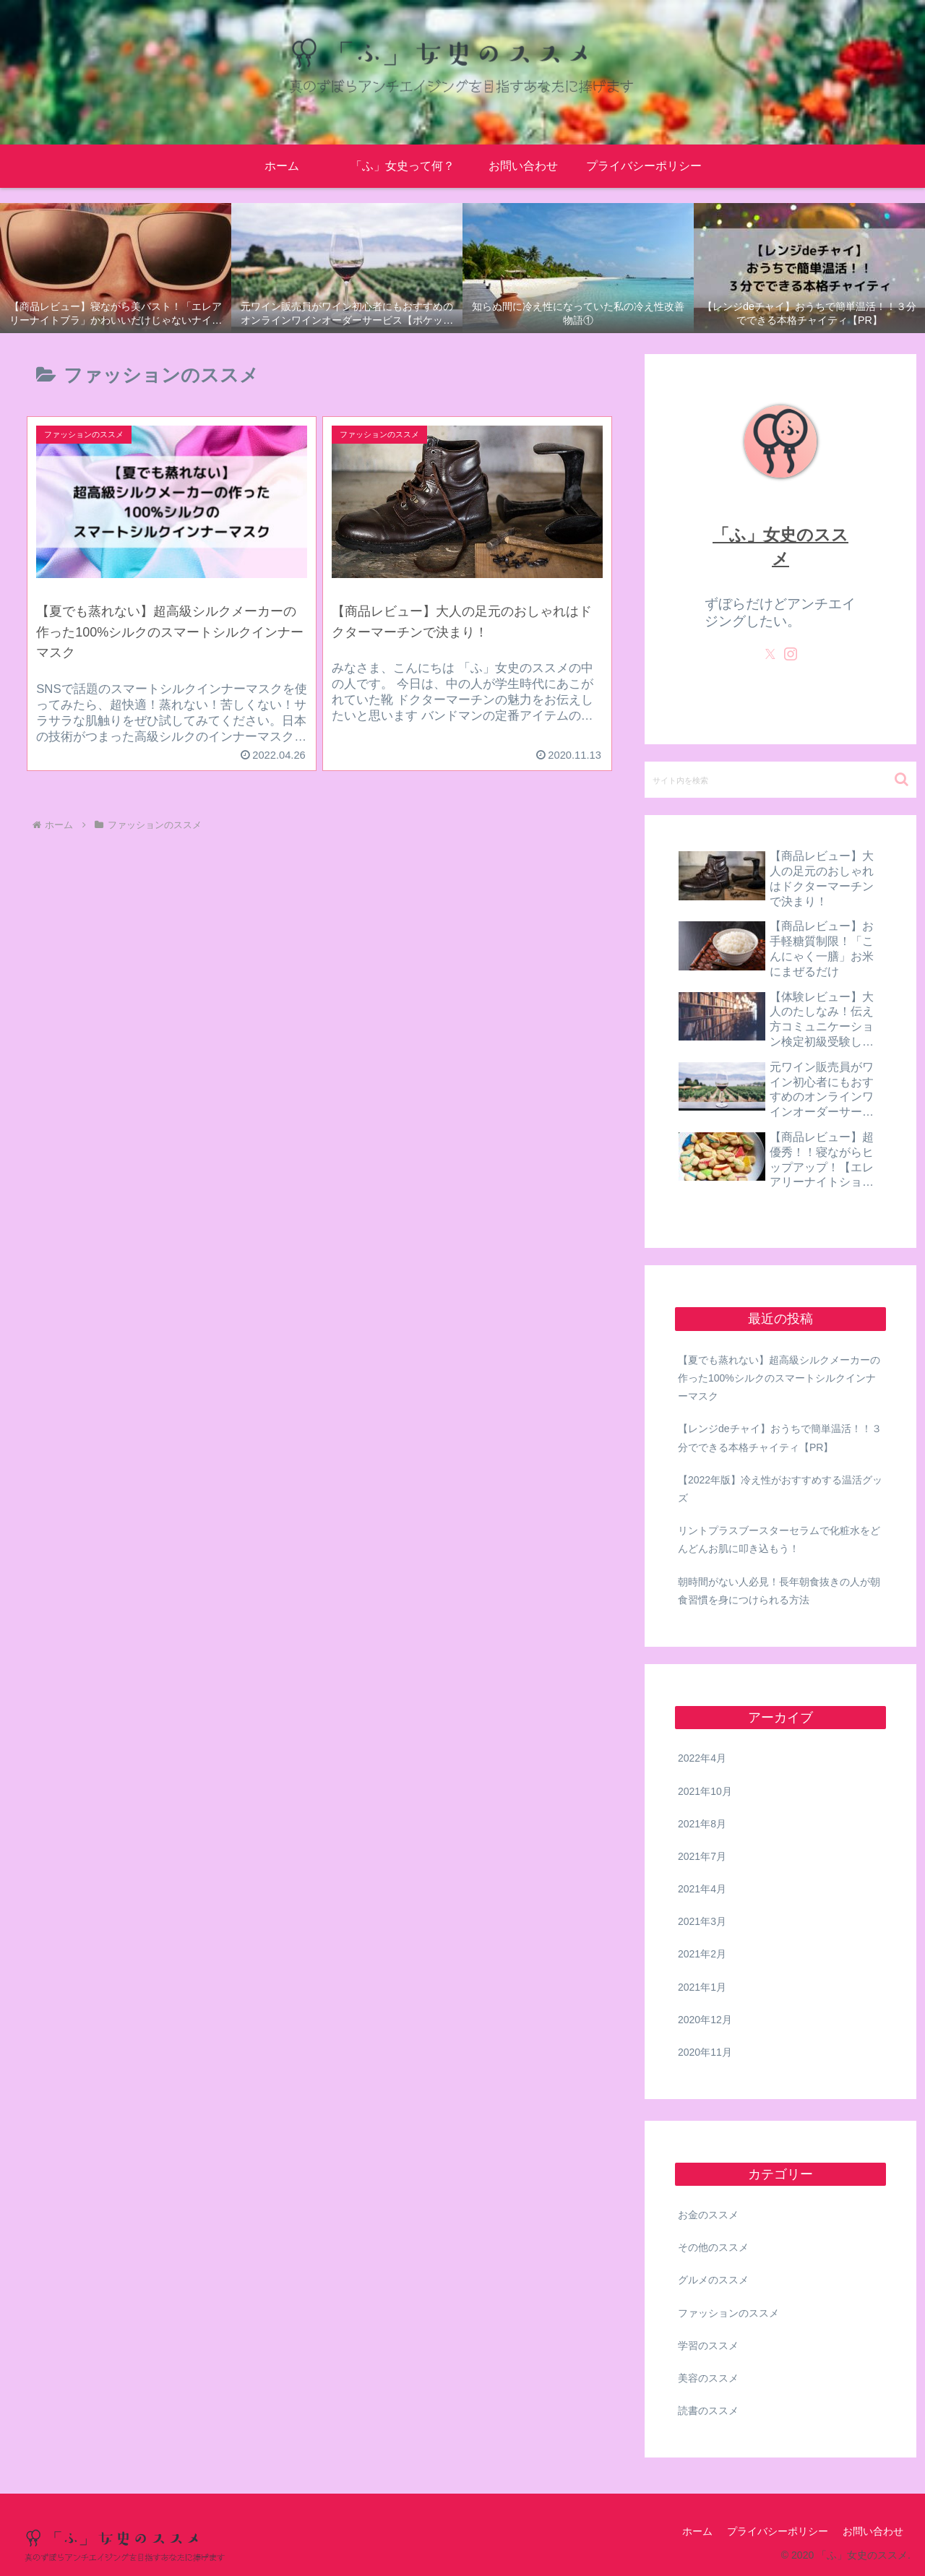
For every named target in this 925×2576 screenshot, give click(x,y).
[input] (780, 780)
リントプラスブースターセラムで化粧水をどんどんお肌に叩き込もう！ (779, 1539)
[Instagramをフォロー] (790, 654)
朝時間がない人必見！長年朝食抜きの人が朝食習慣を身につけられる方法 (779, 1591)
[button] (901, 779)
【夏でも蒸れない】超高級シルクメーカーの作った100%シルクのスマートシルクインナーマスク (779, 1378)
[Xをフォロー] (770, 654)
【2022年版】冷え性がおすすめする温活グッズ (780, 1489)
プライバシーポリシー (777, 2531)
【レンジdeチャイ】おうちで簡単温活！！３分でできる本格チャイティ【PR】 (780, 1437)
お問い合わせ (873, 2531)
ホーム (697, 2531)
